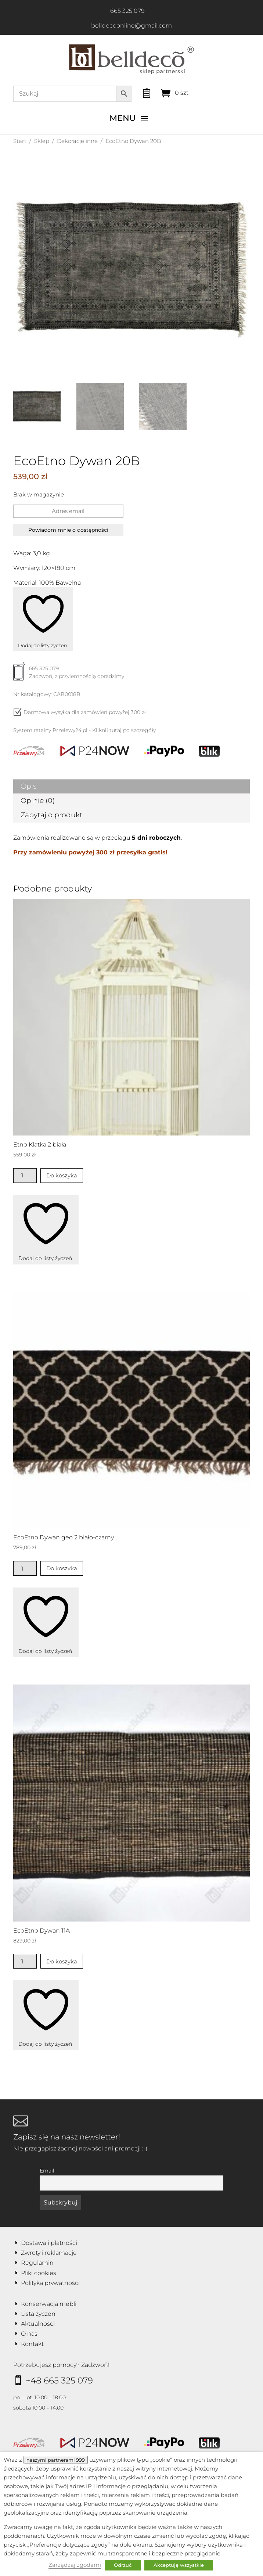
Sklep (41, 140)
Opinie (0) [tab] (38, 800)
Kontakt (32, 2343)
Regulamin (37, 2262)
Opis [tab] (28, 786)
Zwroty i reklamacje (49, 2252)
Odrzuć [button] (123, 2565)
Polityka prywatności (50, 2282)
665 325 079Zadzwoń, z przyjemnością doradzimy (68, 675)
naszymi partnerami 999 (55, 2460)
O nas (29, 2333)
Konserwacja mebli (48, 2303)
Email (47, 2170)
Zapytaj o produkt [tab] (52, 815)
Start (19, 140)
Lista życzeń (38, 2313)
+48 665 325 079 (59, 2380)
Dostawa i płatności (49, 2242)
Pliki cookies (38, 2273)
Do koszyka (61, 1175)
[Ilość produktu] (25, 1175)
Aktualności (38, 2323)
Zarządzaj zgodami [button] (74, 2565)
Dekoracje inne (77, 140)
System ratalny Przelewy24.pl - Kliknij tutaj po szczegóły (84, 730)
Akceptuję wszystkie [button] (179, 2565)
